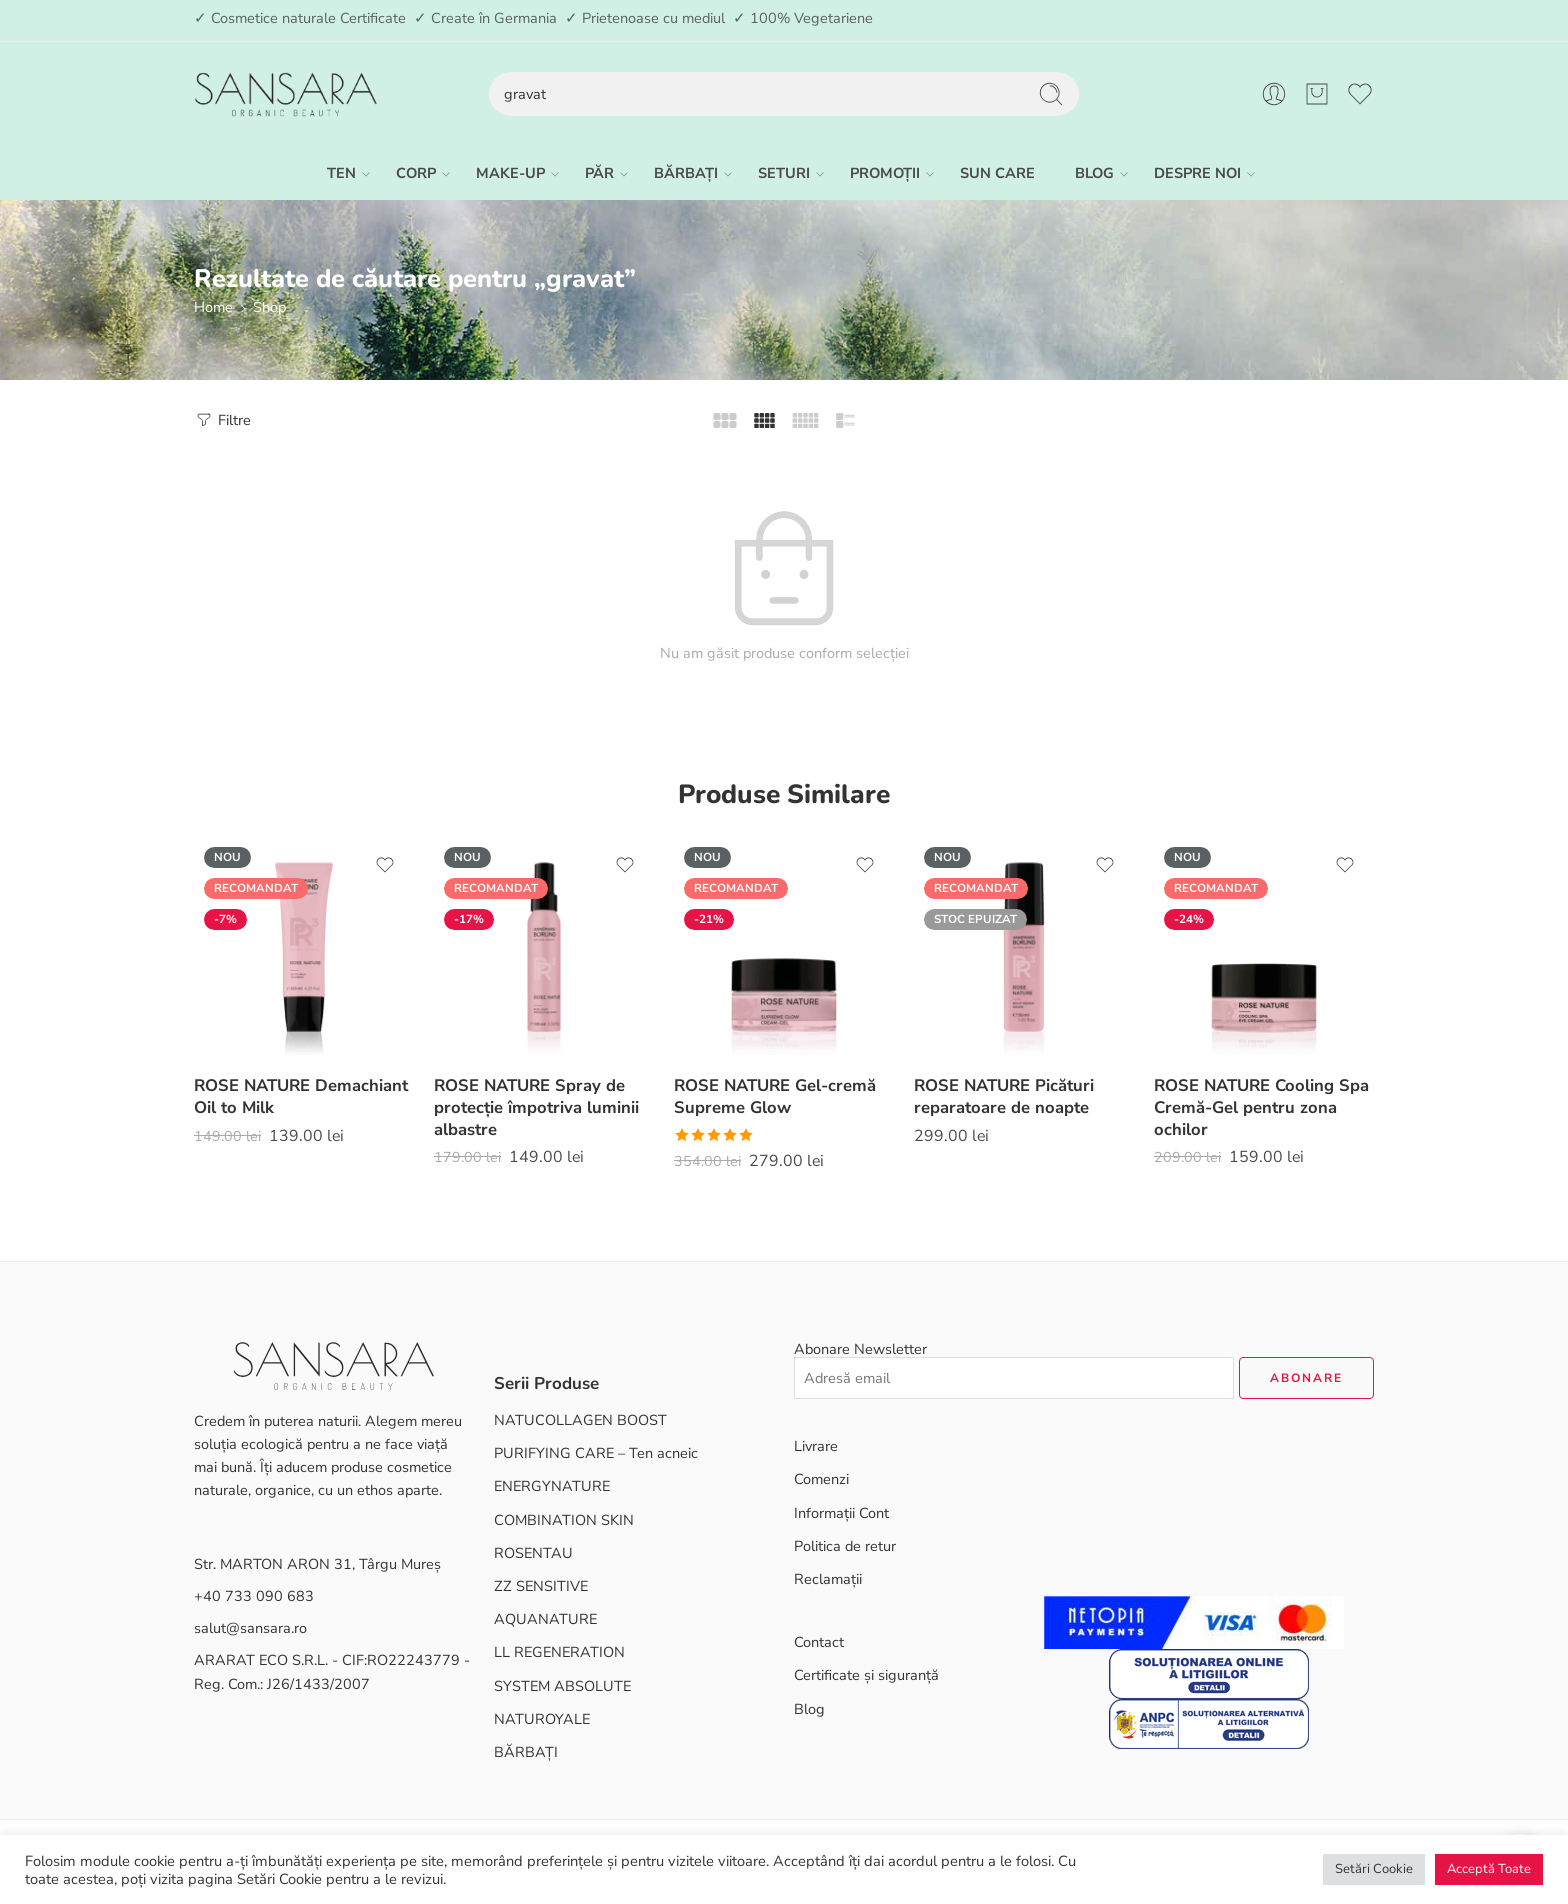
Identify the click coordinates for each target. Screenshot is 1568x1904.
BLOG (1094, 173)
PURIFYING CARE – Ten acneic (596, 1453)
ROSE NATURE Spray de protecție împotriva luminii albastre (536, 1107)
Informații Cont (841, 1513)
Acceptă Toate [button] (1489, 1869)
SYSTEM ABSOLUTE (562, 1686)
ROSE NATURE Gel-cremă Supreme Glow (775, 1096)
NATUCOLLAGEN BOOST (580, 1420)
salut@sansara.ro (250, 1628)
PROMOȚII (885, 173)
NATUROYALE (542, 1719)
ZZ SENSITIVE (541, 1586)
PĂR (599, 173)
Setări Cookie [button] (1374, 1869)
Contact (819, 1642)
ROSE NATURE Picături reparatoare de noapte (1004, 1096)
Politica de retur (845, 1546)
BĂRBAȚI (686, 173)
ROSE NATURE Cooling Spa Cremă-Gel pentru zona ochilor (1261, 1107)
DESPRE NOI (1197, 173)
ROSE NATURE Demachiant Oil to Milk (301, 1096)
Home (213, 307)
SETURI (784, 173)
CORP (416, 173)
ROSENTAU (533, 1553)
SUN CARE (997, 173)
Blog (809, 1709)
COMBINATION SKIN (564, 1520)
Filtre (222, 420)
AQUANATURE (545, 1619)
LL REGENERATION (559, 1652)
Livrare (816, 1446)
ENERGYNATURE (552, 1486)
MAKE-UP (510, 173)
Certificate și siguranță (866, 1675)
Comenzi (821, 1479)
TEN (341, 173)
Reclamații (828, 1579)
